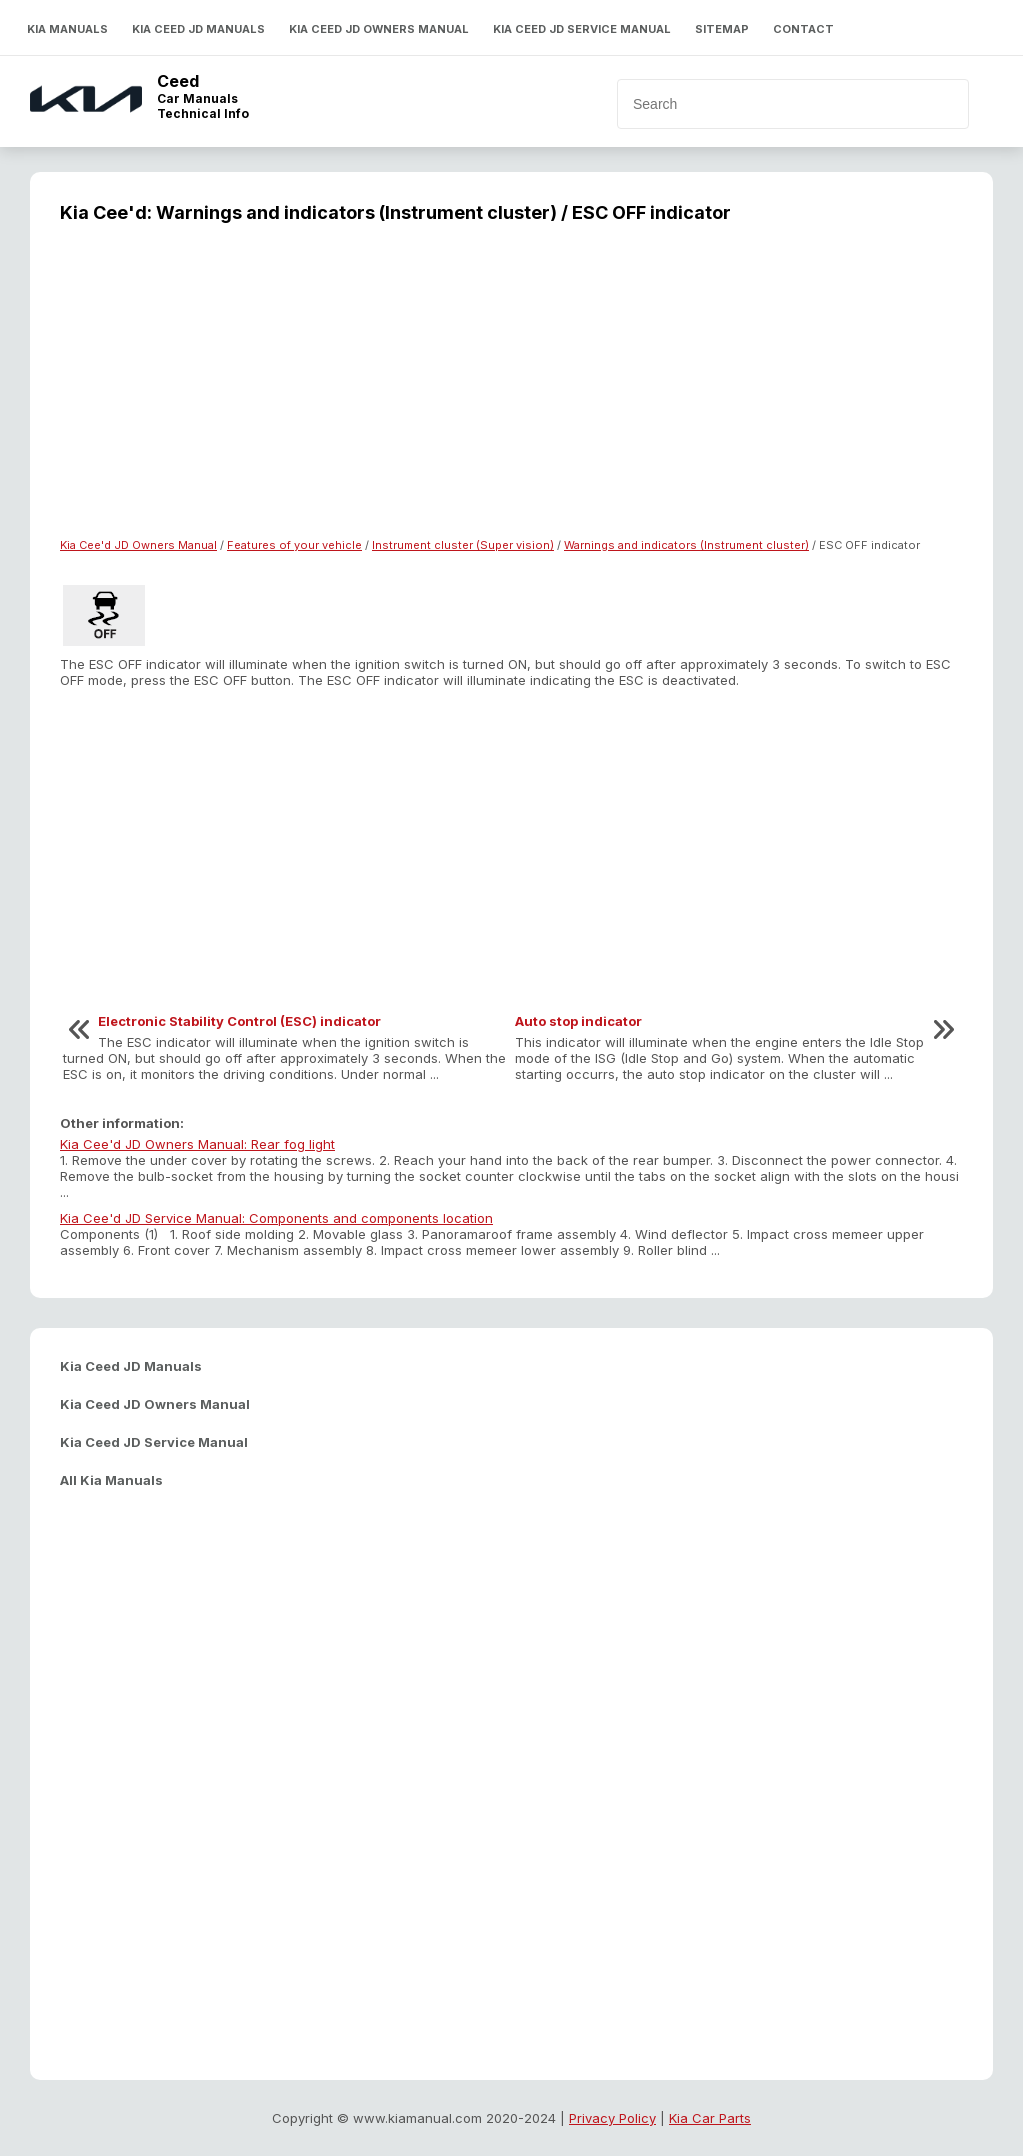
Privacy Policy (612, 2118)
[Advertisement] (511, 393)
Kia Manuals (67, 29)
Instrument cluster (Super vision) (463, 545)
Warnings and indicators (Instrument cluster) (686, 545)
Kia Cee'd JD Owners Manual (138, 545)
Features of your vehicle (294, 545)
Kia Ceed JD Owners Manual (379, 29)
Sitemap (722, 29)
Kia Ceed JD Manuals (198, 29)
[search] (759, 104)
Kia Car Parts (710, 2118)
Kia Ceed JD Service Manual (582, 29)
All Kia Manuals (111, 1480)
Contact (803, 29)
